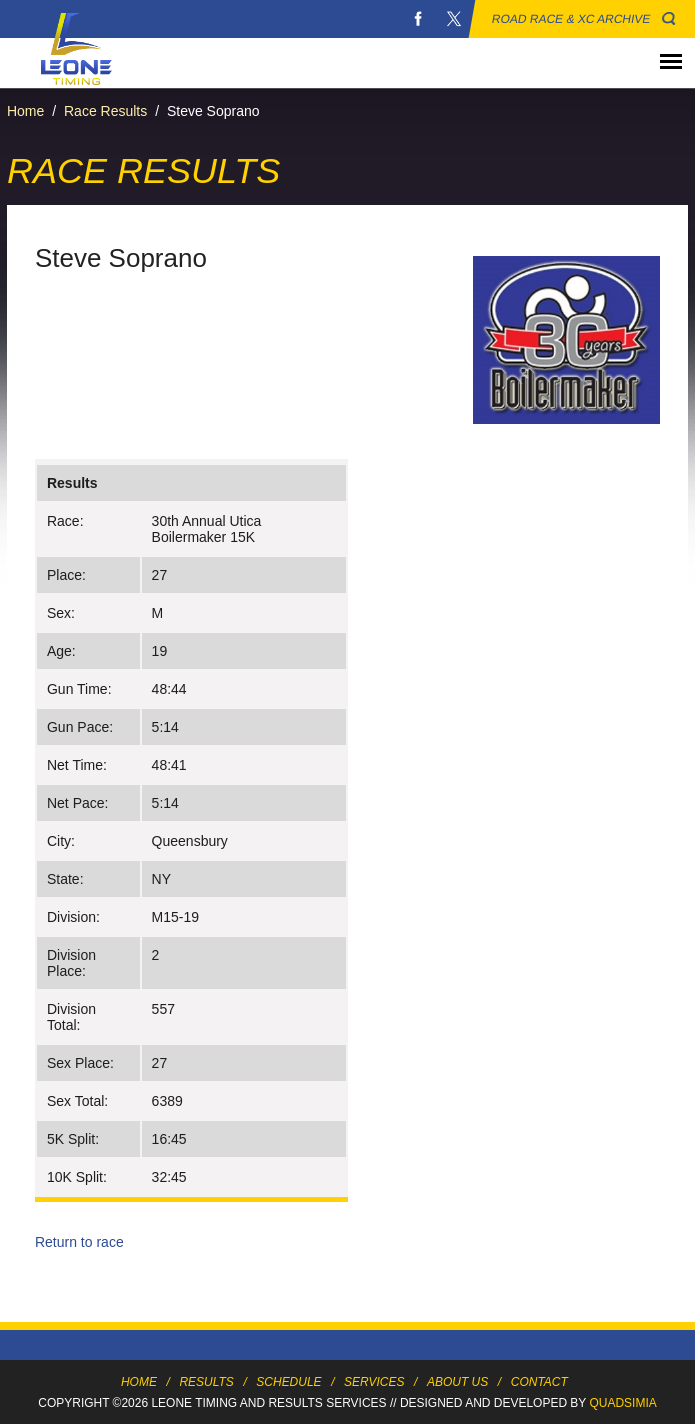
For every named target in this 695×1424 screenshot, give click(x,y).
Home (25, 111)
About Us (457, 1382)
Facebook (418, 19)
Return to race (79, 1242)
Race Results (105, 111)
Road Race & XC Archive (571, 19)
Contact (539, 1382)
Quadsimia (622, 1403)
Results (206, 1382)
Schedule (288, 1382)
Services (374, 1382)
